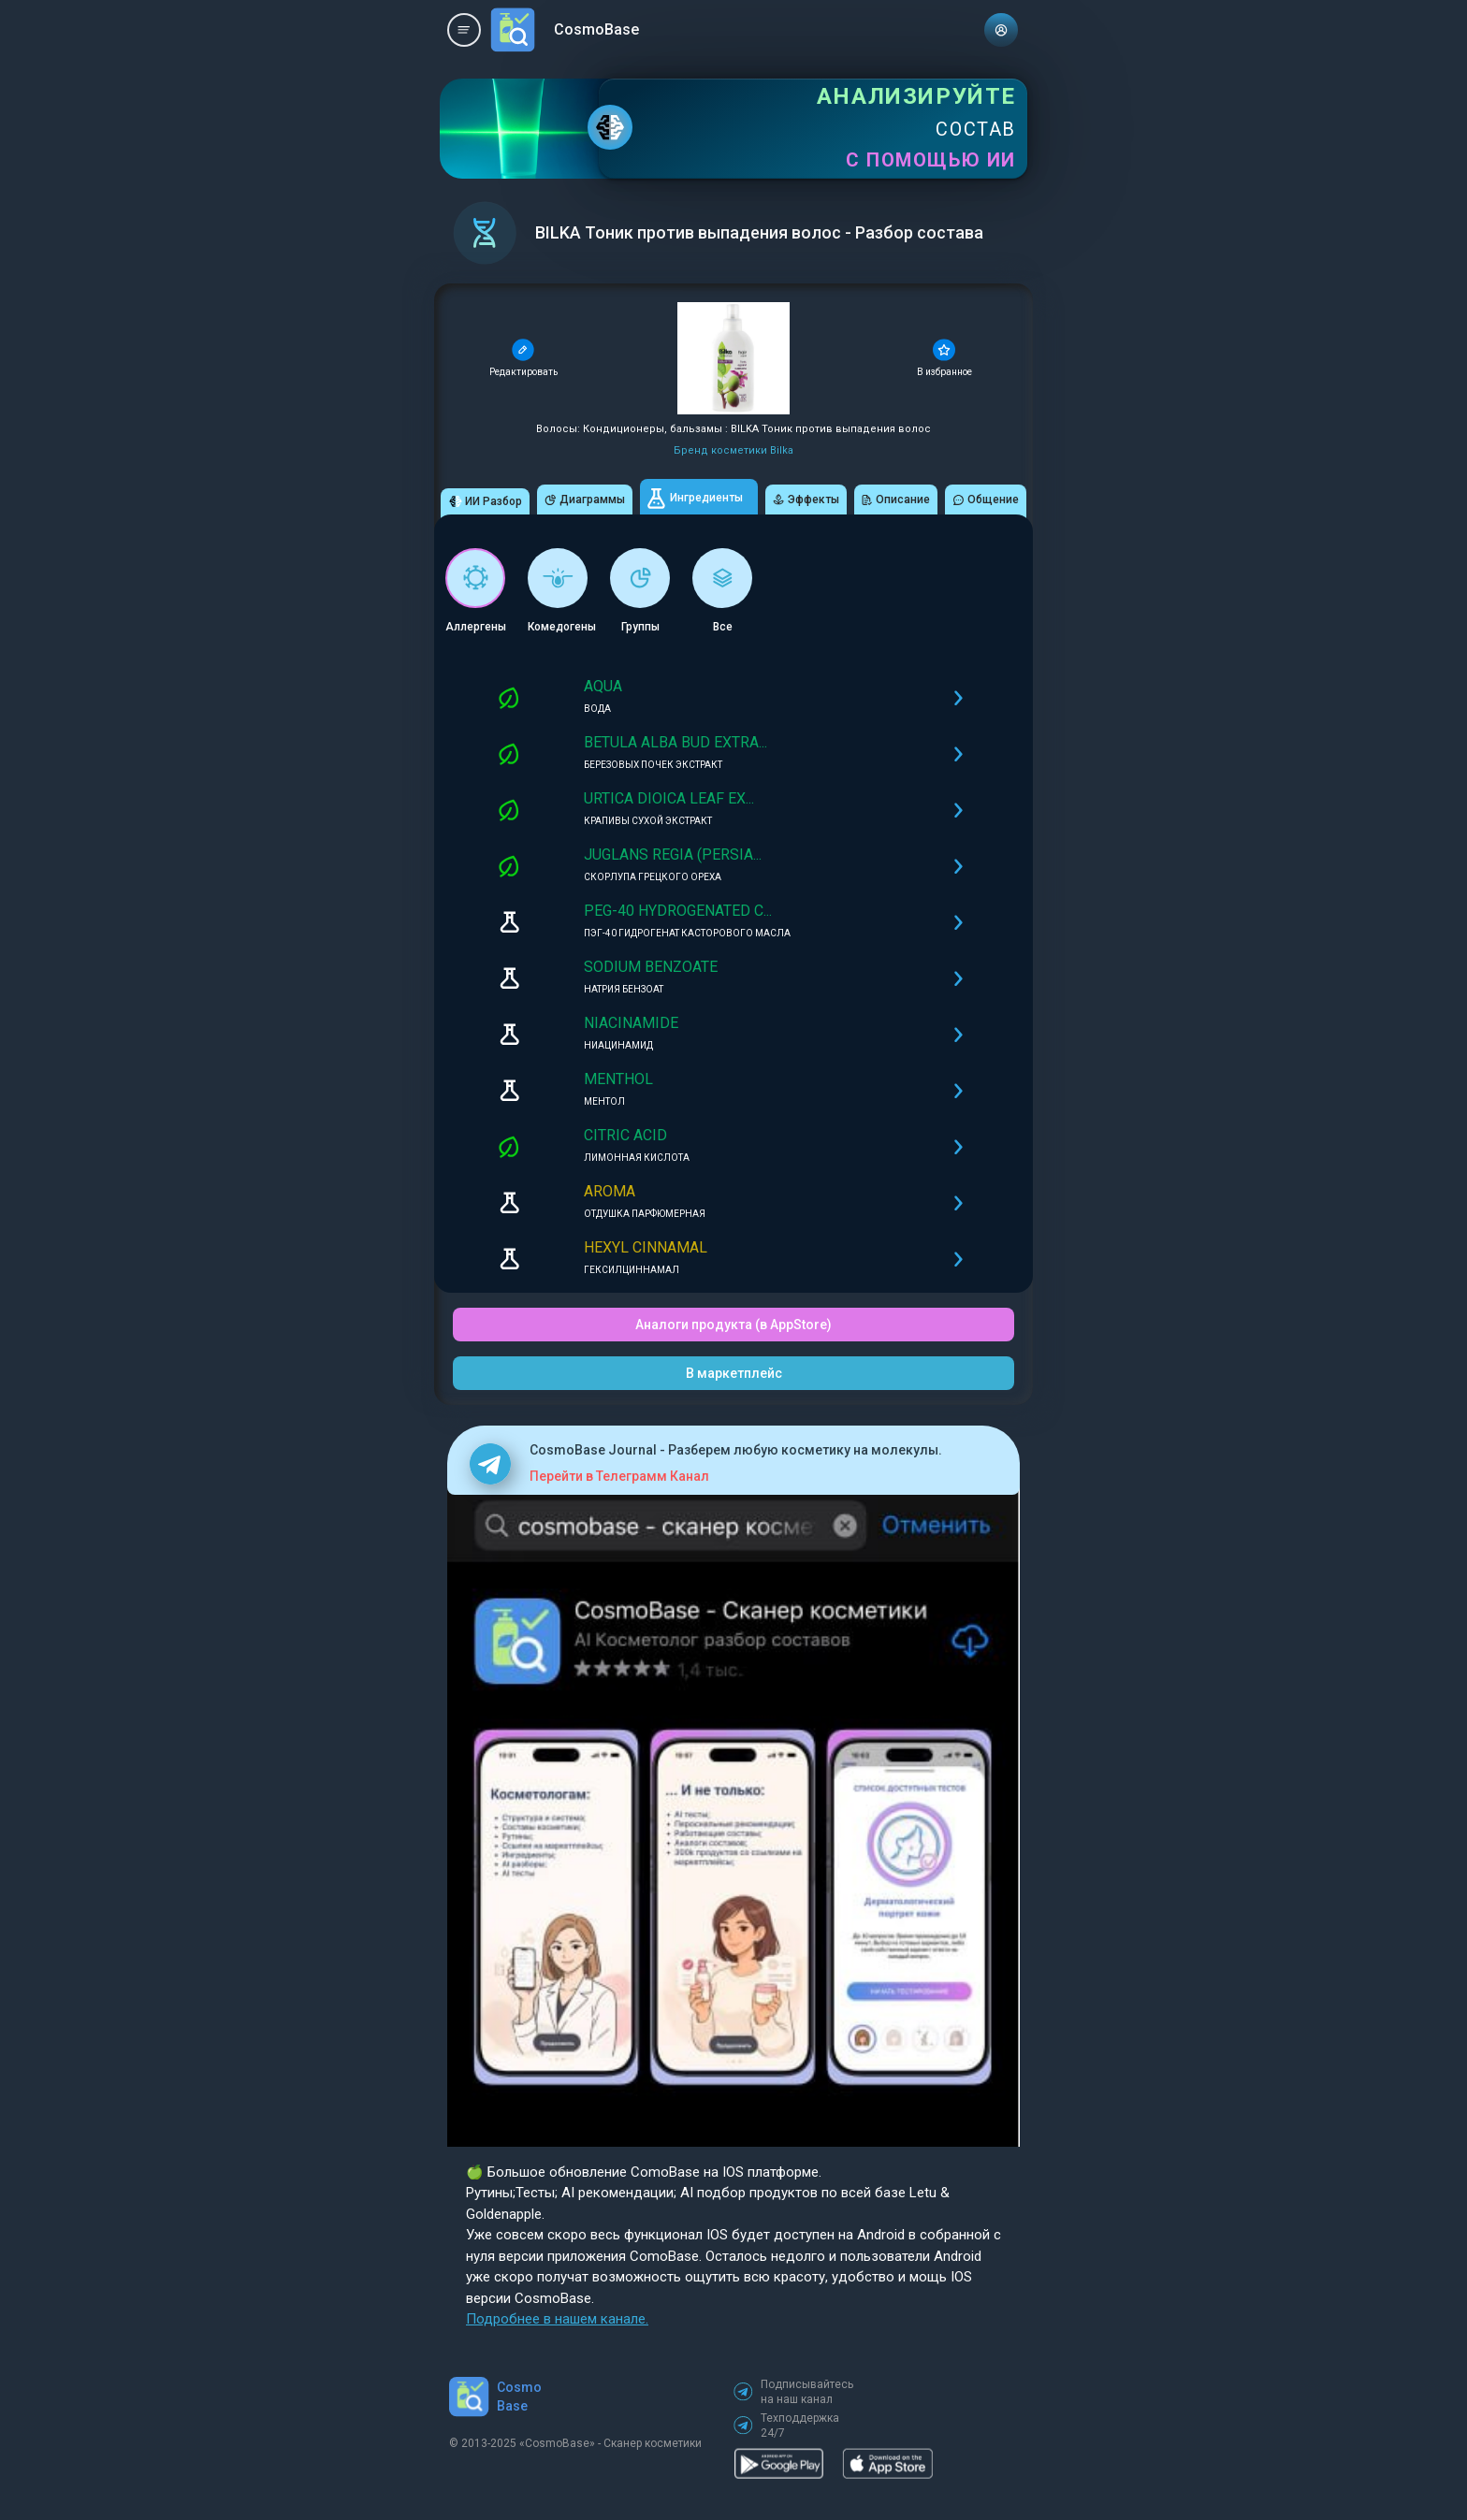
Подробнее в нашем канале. (557, 2318)
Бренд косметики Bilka (733, 450)
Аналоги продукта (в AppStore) (733, 1324)
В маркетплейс (734, 1373)
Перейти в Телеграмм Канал (619, 1476)
